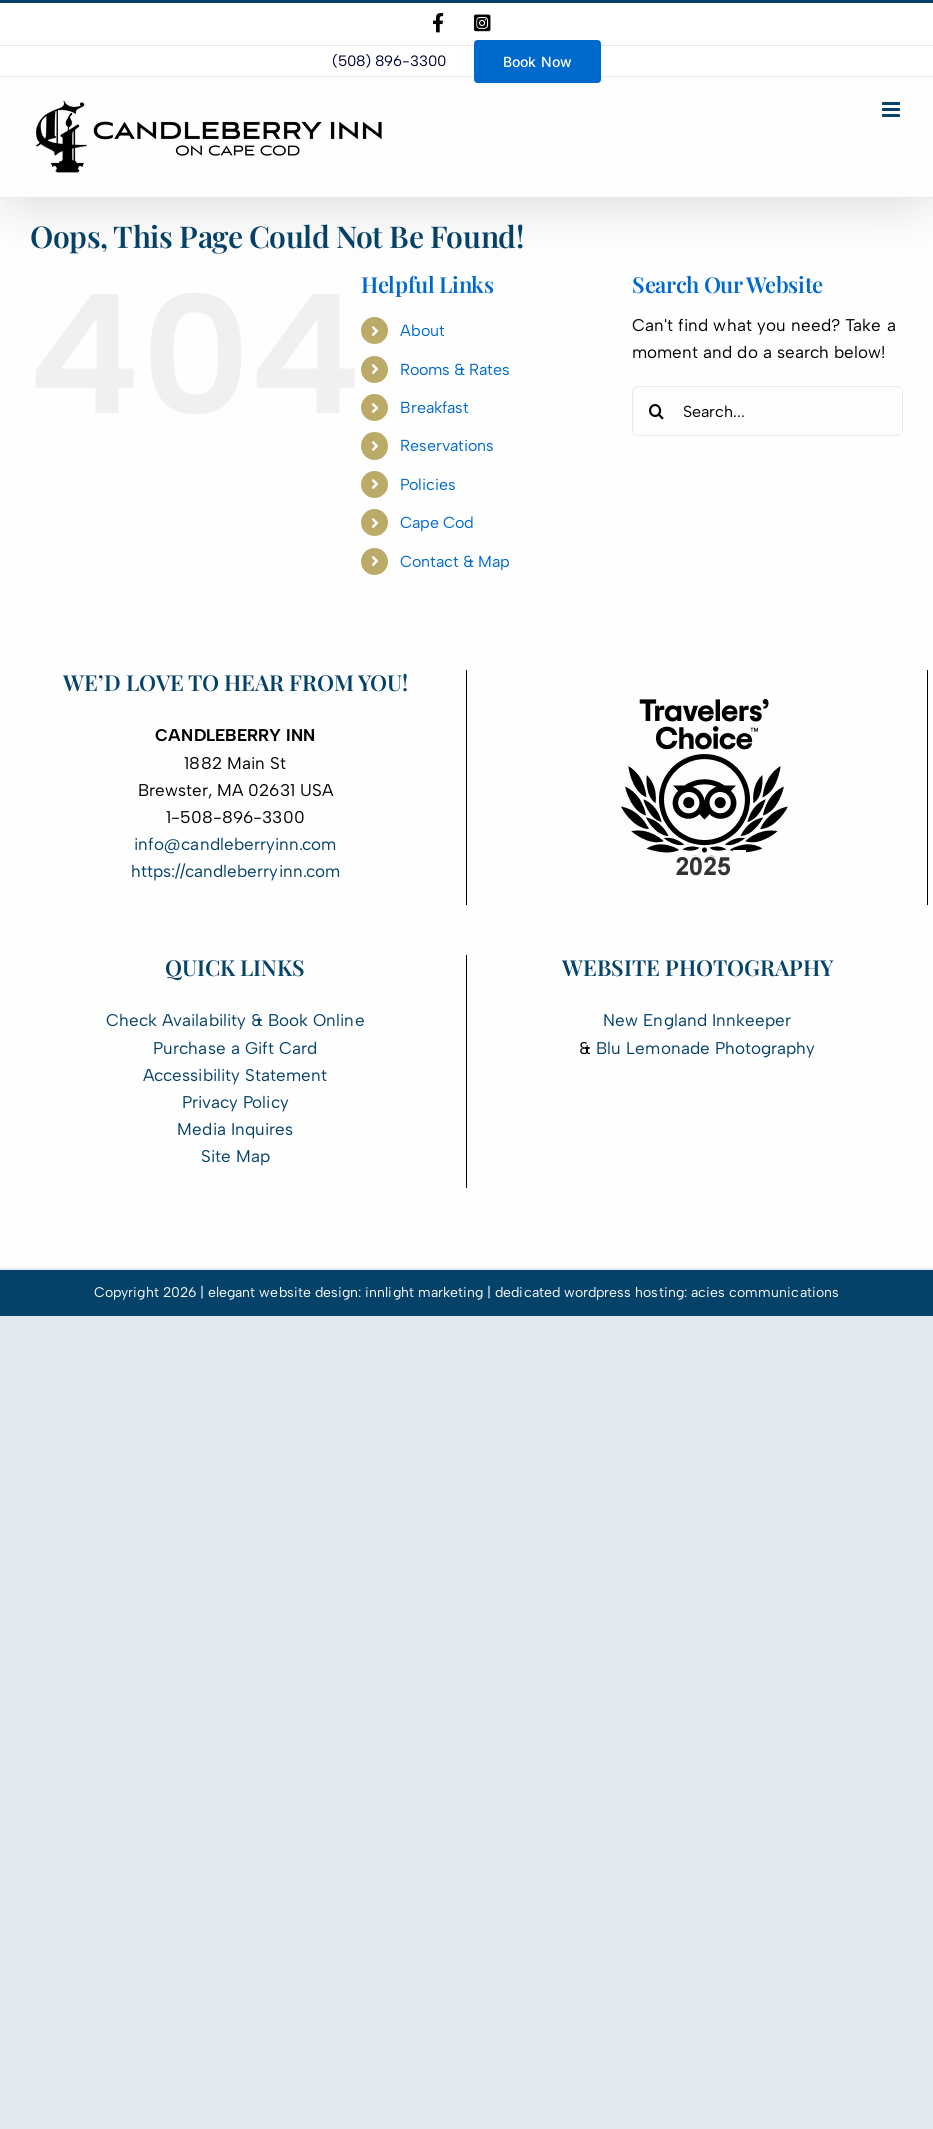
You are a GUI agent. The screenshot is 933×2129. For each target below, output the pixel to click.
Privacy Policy (235, 1102)
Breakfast (434, 407)
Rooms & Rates (455, 369)
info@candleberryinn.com (235, 844)
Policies (428, 484)
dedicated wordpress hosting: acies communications (667, 1292)
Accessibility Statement (235, 1075)
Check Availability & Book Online (235, 1020)
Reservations (447, 445)
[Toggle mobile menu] (892, 109)
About (422, 330)
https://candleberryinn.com (235, 871)
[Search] (657, 411)
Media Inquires (235, 1129)
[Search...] (767, 411)
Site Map (235, 1156)
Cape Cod (437, 522)
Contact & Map (455, 561)
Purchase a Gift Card (235, 1048)
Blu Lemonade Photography (705, 1048)
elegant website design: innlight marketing (345, 1292)
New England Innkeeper (697, 1020)
